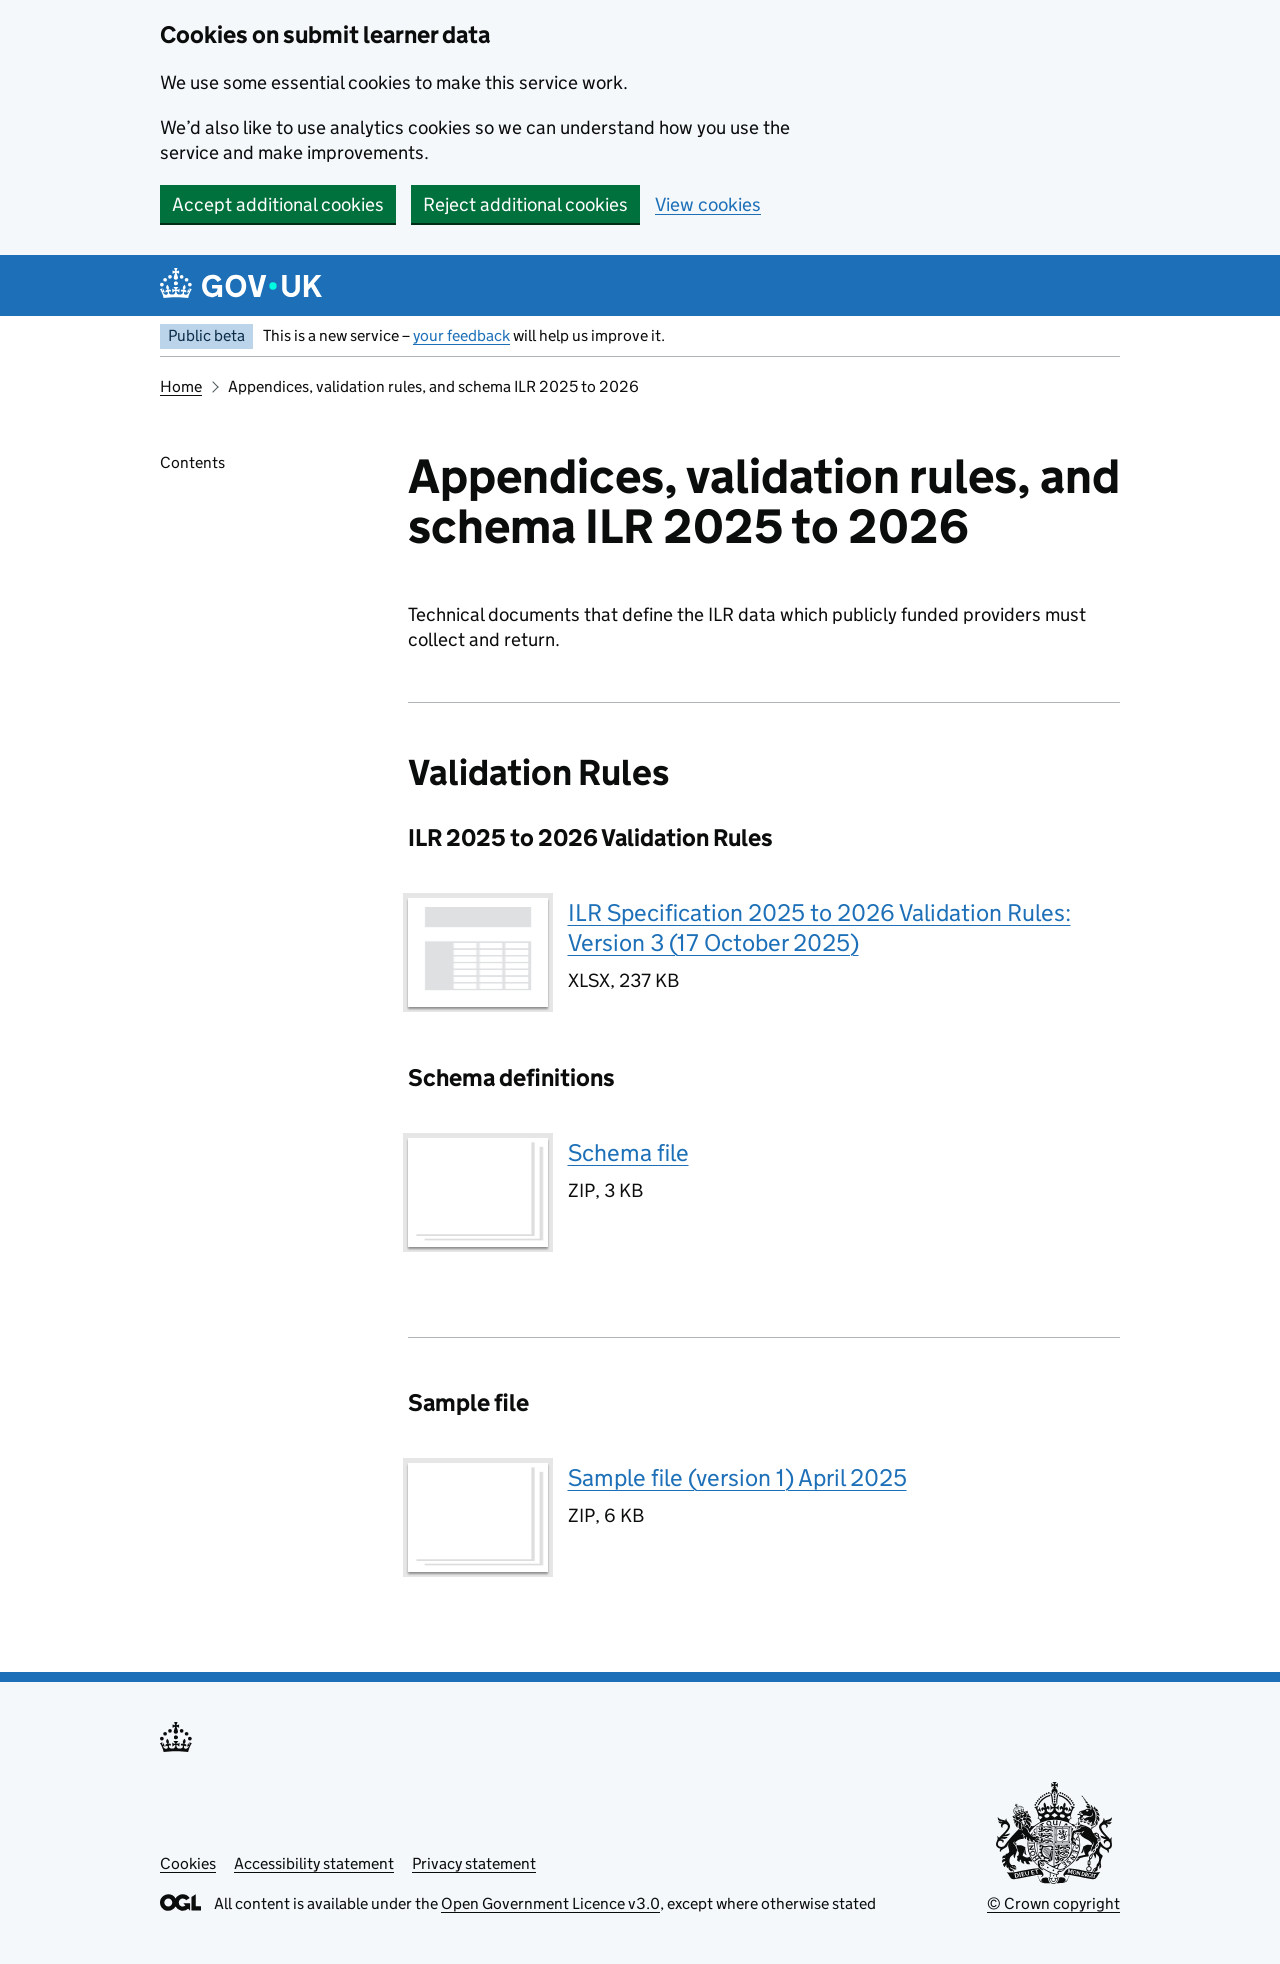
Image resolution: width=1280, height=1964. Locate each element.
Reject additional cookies (525, 204)
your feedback (461, 335)
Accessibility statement (314, 1863)
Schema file (628, 1152)
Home (181, 386)
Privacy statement (474, 1863)
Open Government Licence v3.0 (550, 1903)
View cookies (708, 204)
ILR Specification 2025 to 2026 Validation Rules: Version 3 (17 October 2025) (819, 927)
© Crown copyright (1053, 1903)
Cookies (188, 1863)
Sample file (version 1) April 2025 (737, 1477)
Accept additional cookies (278, 204)
